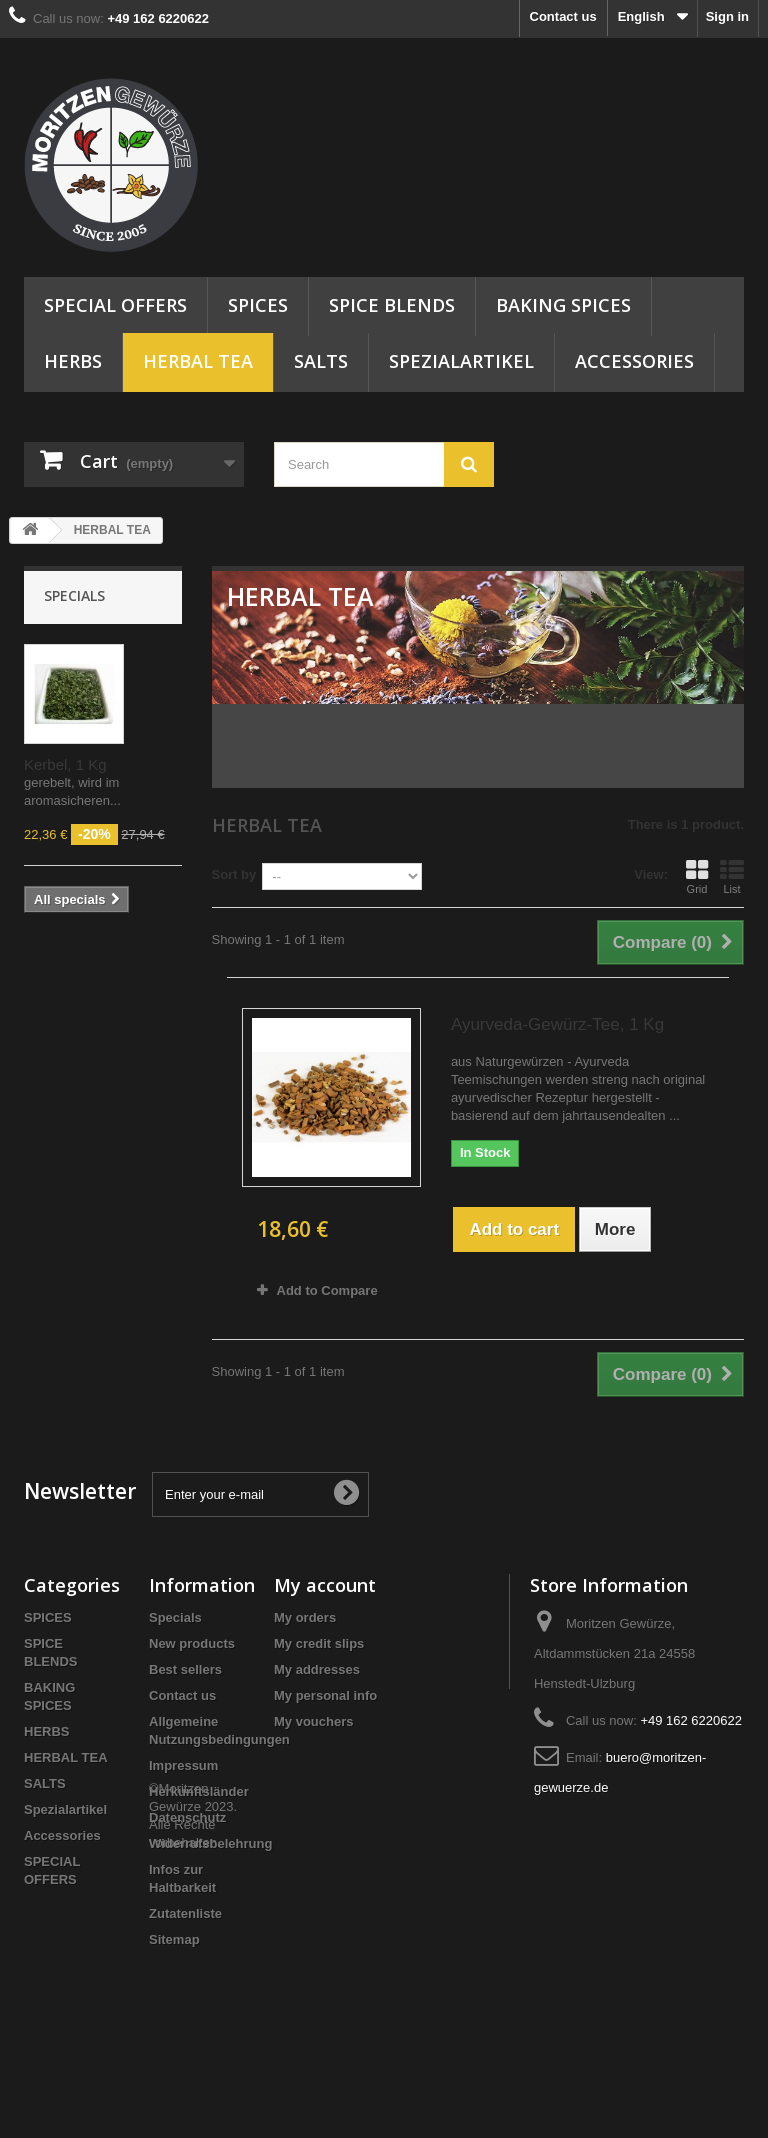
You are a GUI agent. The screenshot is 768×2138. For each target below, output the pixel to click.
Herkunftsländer (199, 1791)
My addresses (317, 1669)
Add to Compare (327, 1290)
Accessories (634, 361)
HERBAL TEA (198, 361)
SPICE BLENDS (392, 305)
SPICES (258, 305)
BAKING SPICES (563, 305)
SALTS (321, 361)
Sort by (234, 874)
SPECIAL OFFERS (115, 305)
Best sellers (185, 1669)
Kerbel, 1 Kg (65, 764)
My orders (305, 1617)
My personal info (325, 1695)
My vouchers (313, 1721)
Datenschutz (187, 1817)
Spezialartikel (461, 361)
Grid (697, 877)
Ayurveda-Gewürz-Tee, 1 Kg (557, 1024)
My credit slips (319, 1643)
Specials (74, 595)
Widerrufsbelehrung (210, 1843)
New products (192, 1643)
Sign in (727, 16)
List (732, 877)
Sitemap (174, 1939)
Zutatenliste (185, 1913)
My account (325, 1585)
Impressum (183, 1765)
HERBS (73, 361)
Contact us (563, 16)
